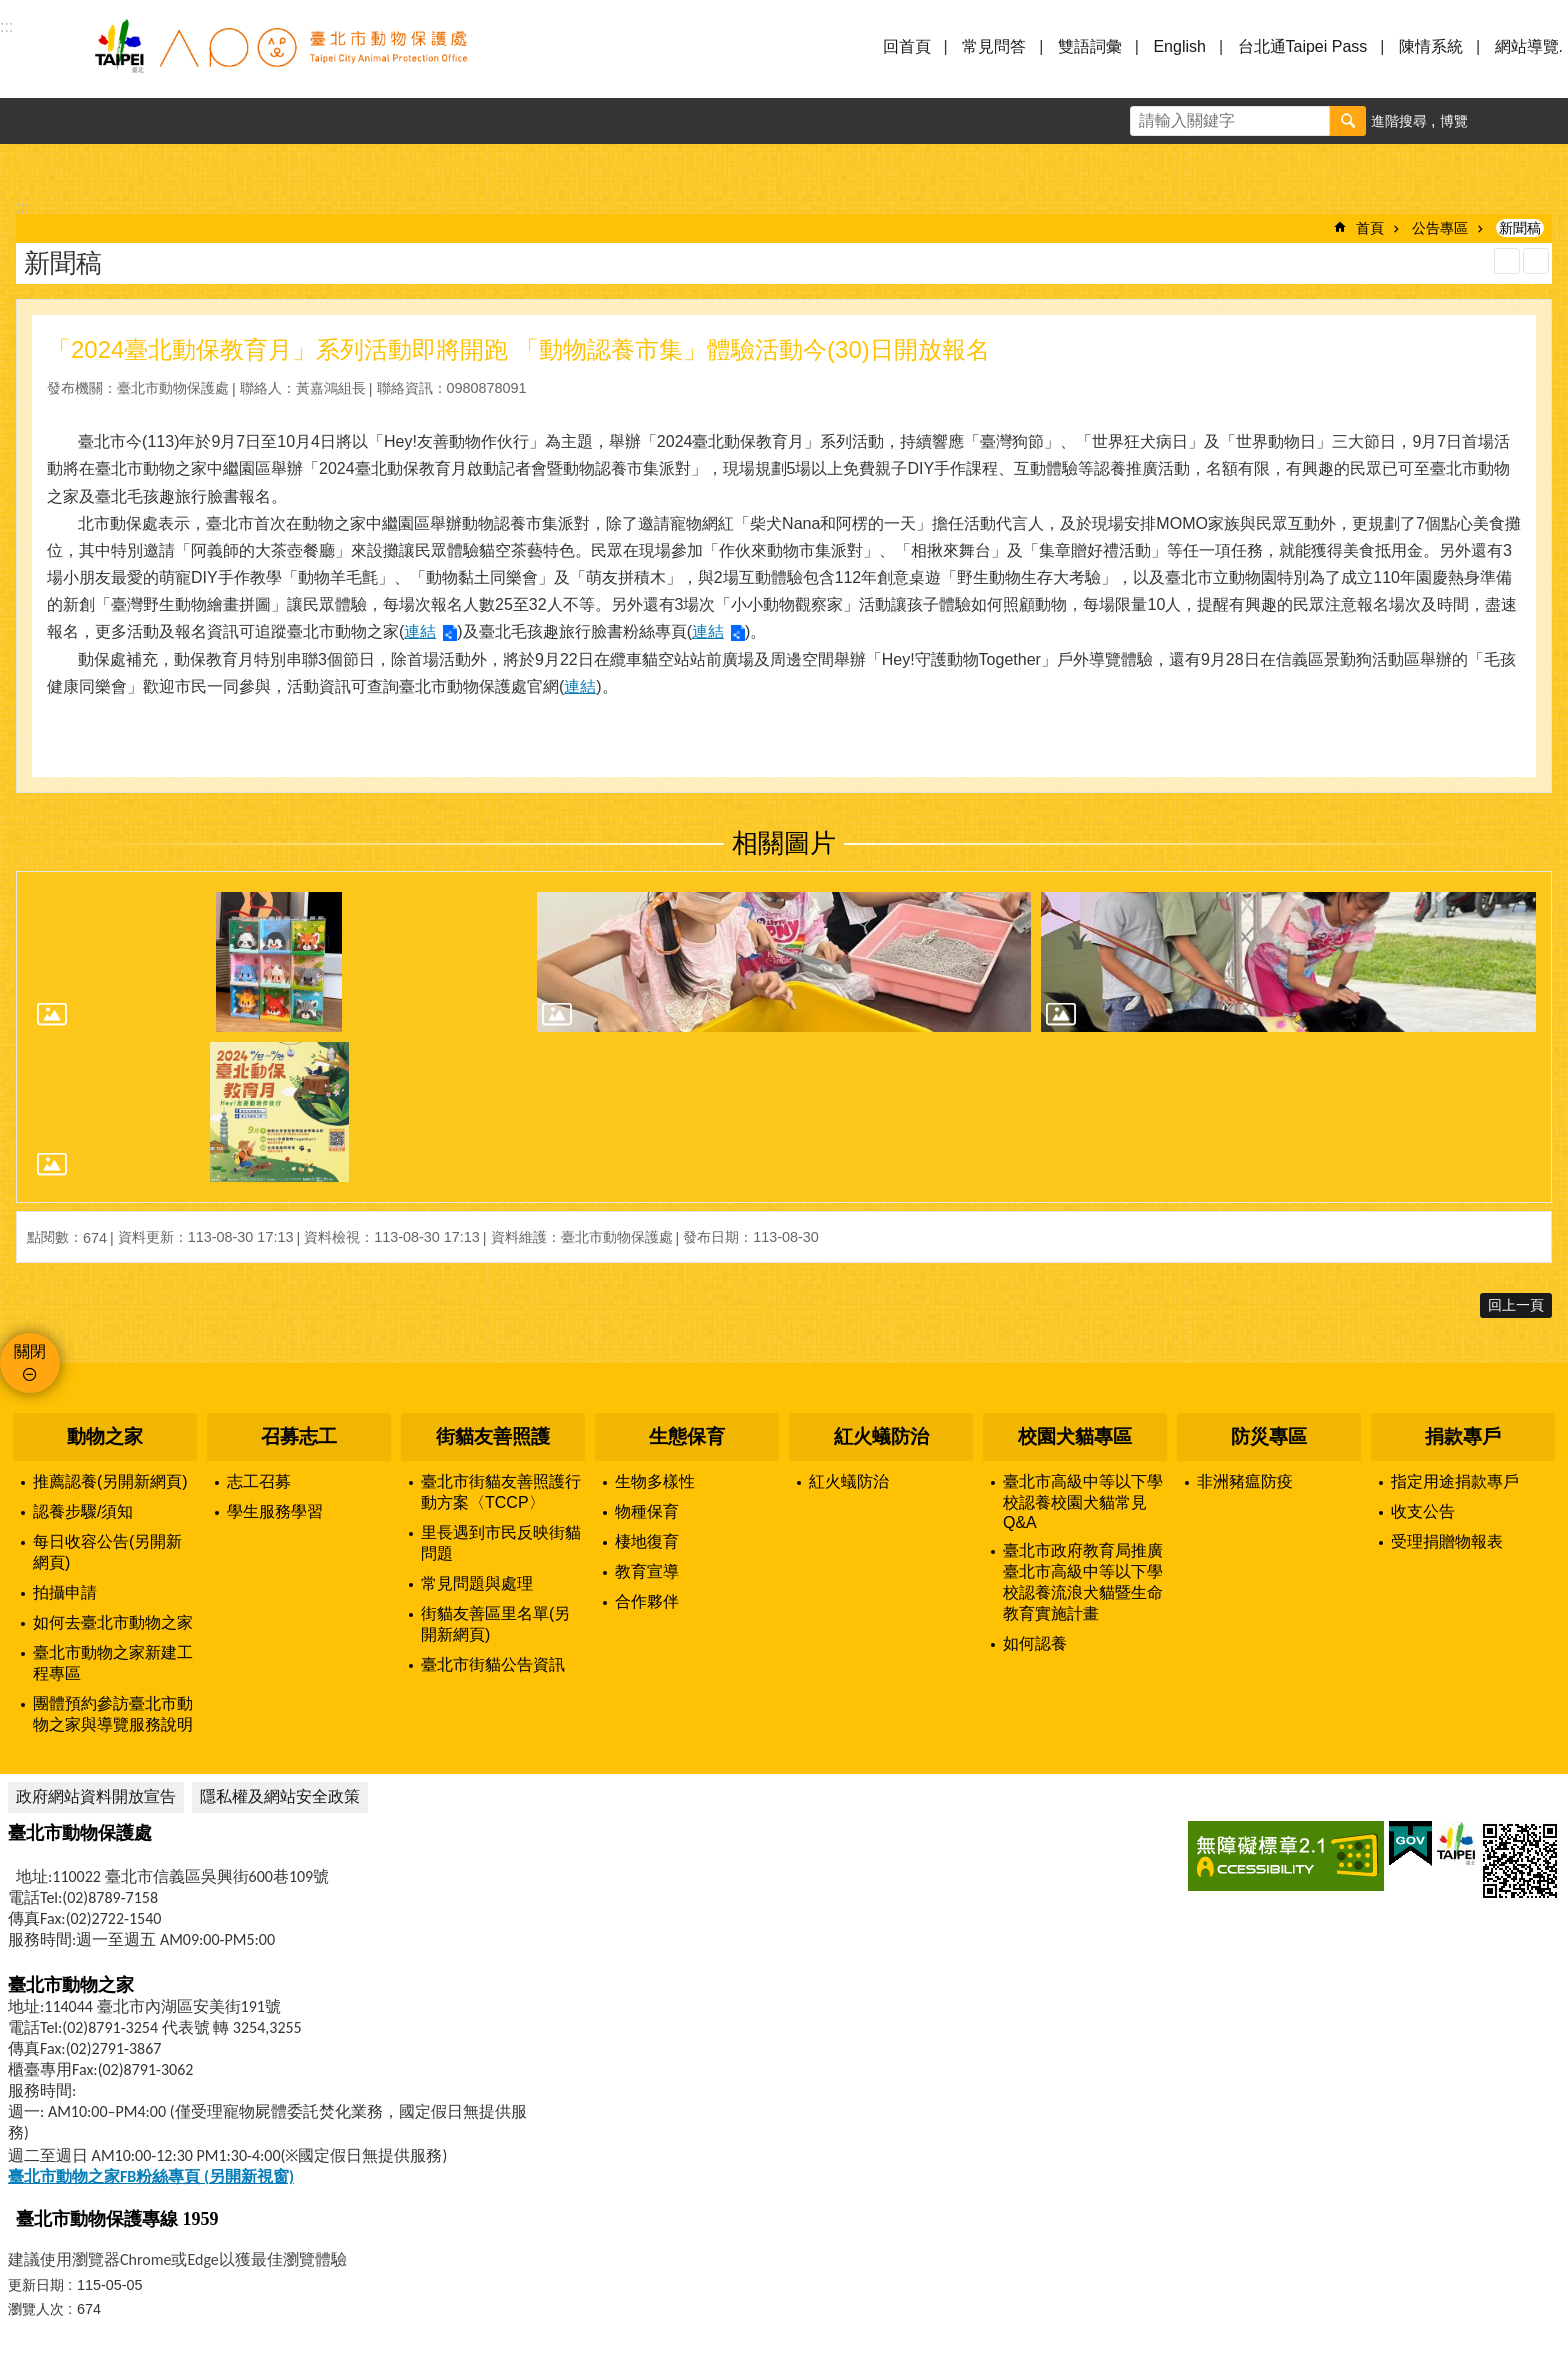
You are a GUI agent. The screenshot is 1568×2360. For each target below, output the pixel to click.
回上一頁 (1516, 1305)
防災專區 (1269, 1436)
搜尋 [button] (1348, 121)
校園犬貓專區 (1075, 1436)
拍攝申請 (65, 1592)
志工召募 (259, 1481)
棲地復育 (647, 1541)
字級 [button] (1499, 121)
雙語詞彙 (1090, 46)
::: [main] (22, 207)
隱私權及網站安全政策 (280, 1796)
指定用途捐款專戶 (1455, 1481)
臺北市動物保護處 (280, 58)
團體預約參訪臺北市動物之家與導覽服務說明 (113, 1714)
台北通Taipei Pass (1303, 46)
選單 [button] (40, 58)
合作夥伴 (647, 1601)
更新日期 (36, 2285)
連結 (420, 631)
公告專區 (1440, 228)
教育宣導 (647, 1571)
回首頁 (907, 46)
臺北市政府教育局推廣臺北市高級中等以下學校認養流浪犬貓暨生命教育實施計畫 (1083, 1582)
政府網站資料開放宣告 (96, 1796)
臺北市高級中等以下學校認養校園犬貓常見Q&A (1083, 1502)
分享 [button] (1545, 121)
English (1179, 46)
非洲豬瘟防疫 (1245, 1481)
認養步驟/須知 (83, 1511)
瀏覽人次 (36, 2309)
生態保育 (687, 1436)
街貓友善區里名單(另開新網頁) (495, 1624)
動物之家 (105, 1436)
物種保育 (647, 1511)
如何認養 (1035, 1643)
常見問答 (994, 46)
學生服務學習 (275, 1511)
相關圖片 (784, 843)
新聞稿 (1520, 228)
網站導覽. (1529, 46)
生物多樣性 (655, 1481)
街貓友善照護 (493, 1436)
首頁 (1370, 228)
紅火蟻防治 (881, 1436)
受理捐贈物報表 (1447, 1541)
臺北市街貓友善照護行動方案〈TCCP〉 (501, 1492)
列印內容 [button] (1507, 261)
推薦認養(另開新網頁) (110, 1481)
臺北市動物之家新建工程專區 (113, 1663)
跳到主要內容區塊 (10, 10)
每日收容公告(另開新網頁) (107, 1552)
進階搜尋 (1399, 121)
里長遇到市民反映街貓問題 (501, 1543)
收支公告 (1423, 1511)
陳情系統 (1431, 46)
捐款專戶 (1463, 1436)
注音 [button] (1536, 261)
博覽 (1454, 121)
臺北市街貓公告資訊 (493, 1664)
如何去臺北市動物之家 (113, 1622)
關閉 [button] (30, 1351)
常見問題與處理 (477, 1583)
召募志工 (299, 1436)
